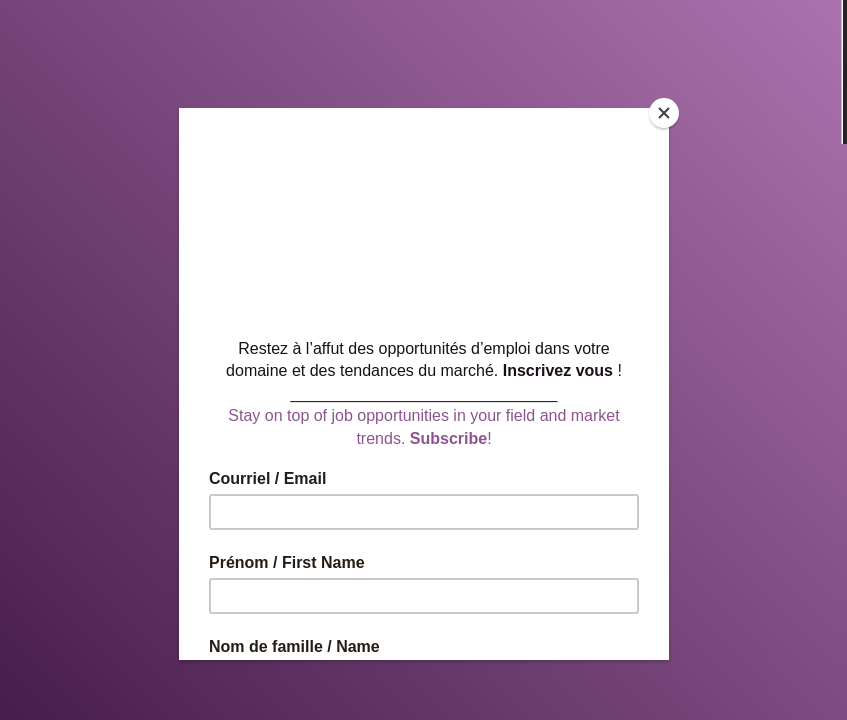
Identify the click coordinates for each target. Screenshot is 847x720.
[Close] (664, 113)
